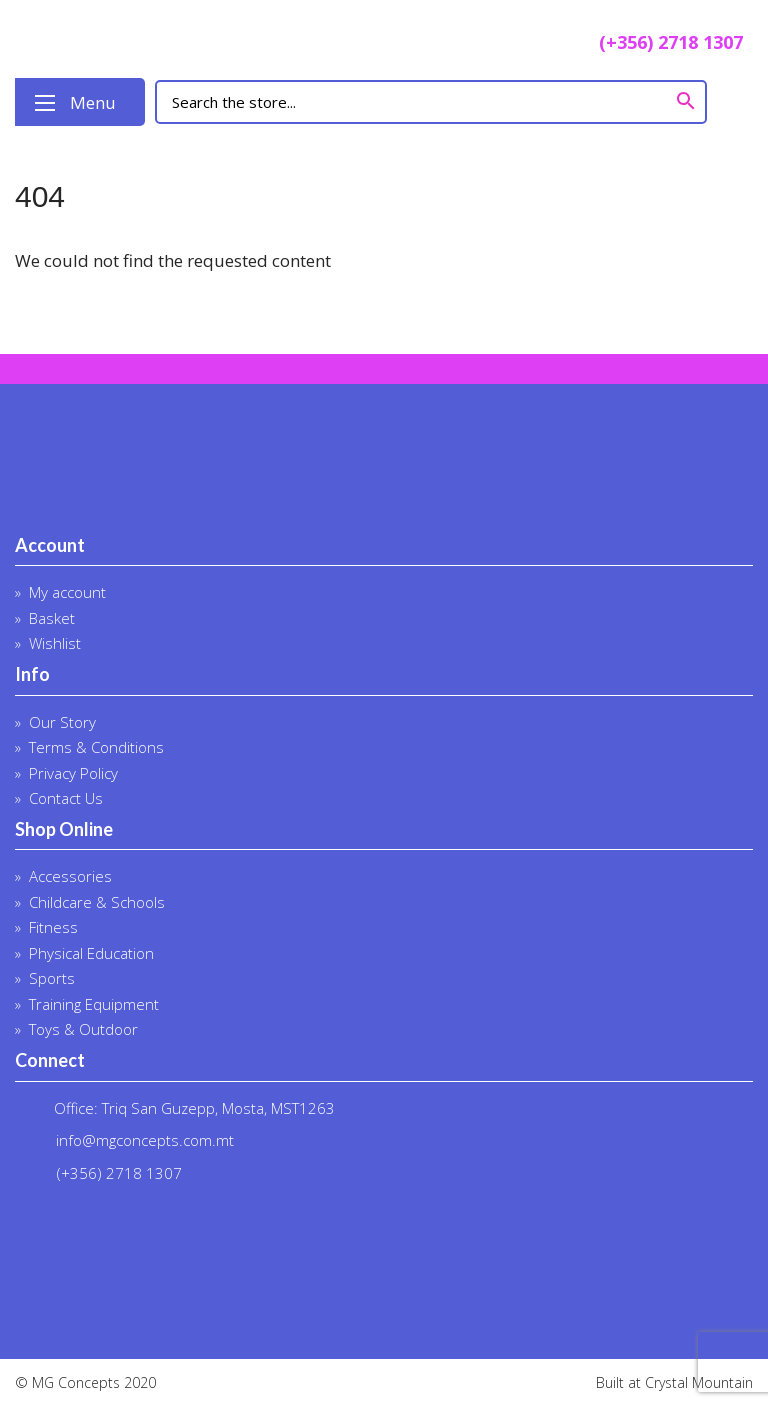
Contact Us (66, 798)
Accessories (70, 876)
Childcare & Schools (97, 902)
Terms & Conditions (96, 747)
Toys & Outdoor (83, 1029)
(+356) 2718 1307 (655, 44)
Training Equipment (94, 1004)
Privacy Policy (73, 773)
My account (67, 592)
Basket (52, 618)
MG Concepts (160, 39)
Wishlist (55, 643)
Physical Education (91, 953)
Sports (52, 978)
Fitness (53, 927)
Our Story (62, 722)
